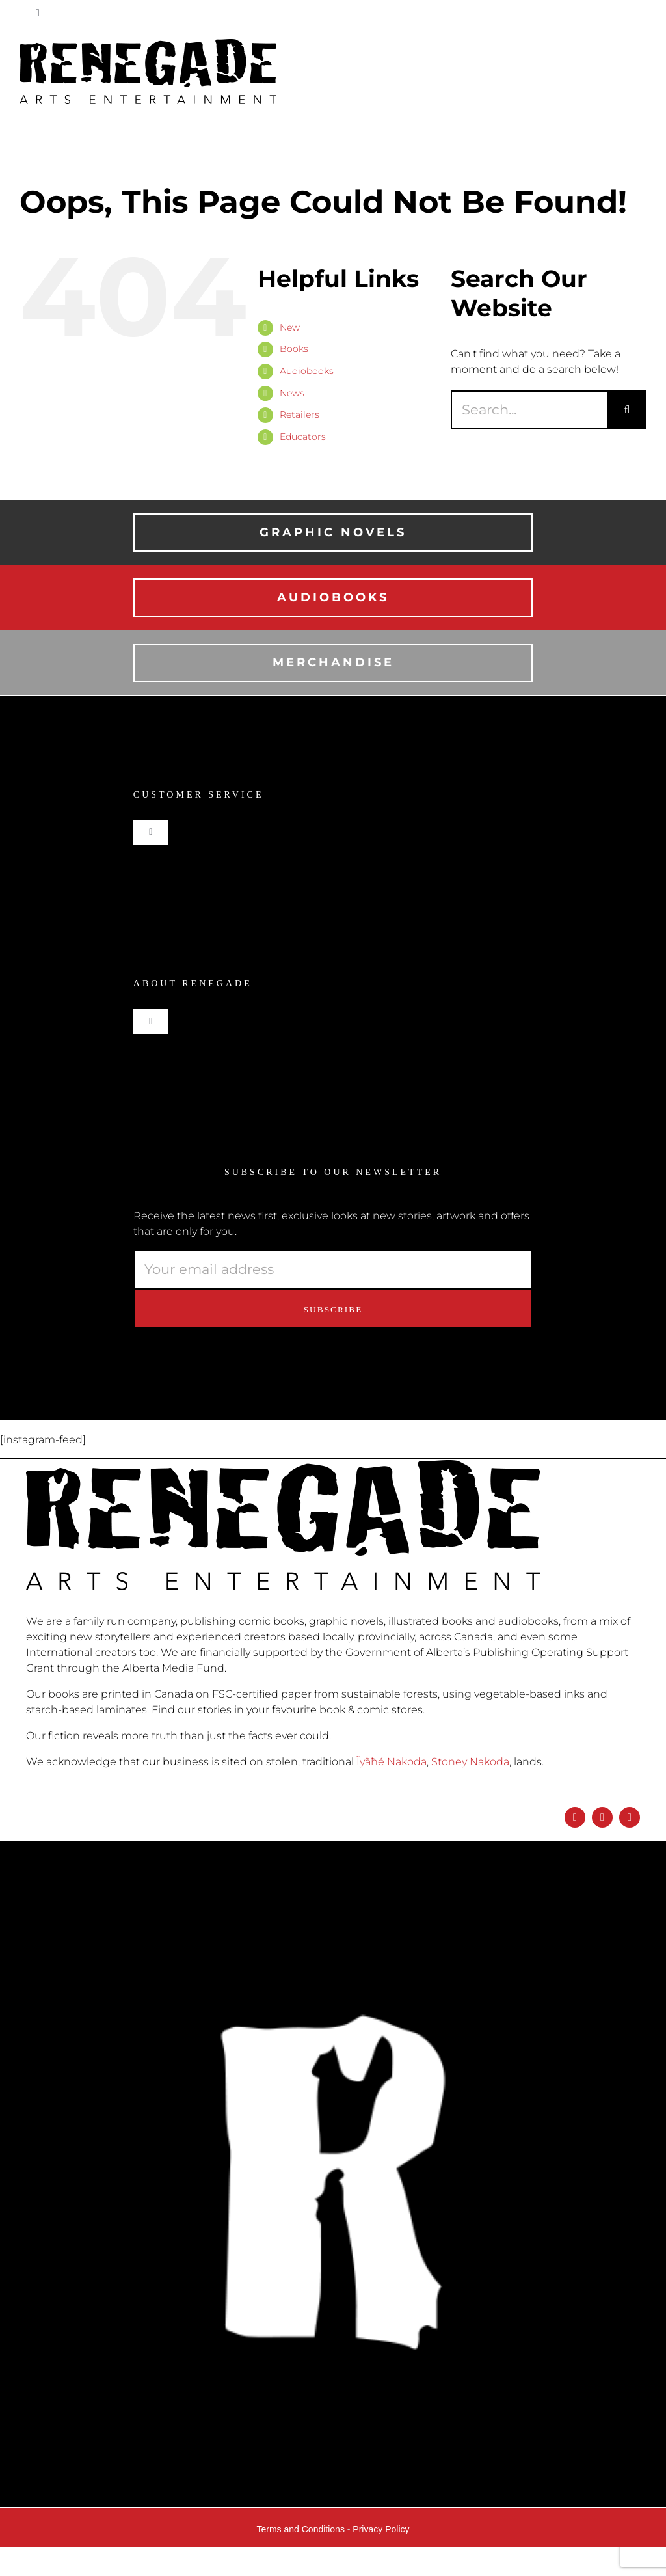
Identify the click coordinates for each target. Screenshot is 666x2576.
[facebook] (575, 1817)
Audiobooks (307, 371)
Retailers (299, 414)
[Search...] (529, 409)
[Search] (626, 409)
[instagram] (602, 1817)
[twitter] (629, 1817)
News (292, 393)
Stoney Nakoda (470, 1762)
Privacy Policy (381, 2529)
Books (294, 349)
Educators (303, 436)
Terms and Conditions (301, 2529)
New (290, 327)
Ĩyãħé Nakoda (391, 1762)
